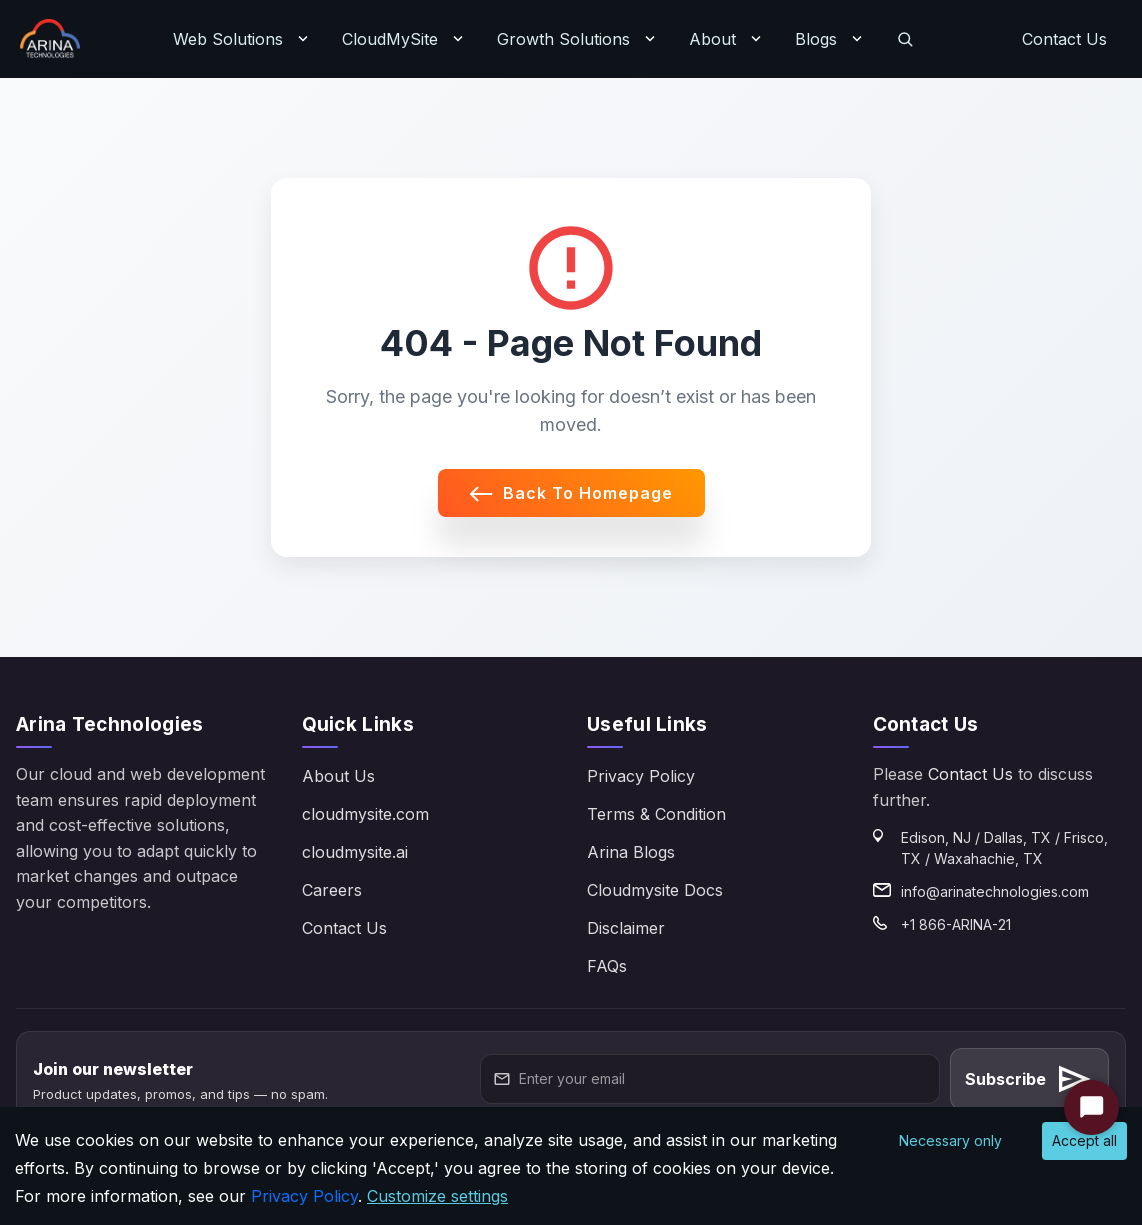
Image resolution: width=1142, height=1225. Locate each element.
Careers (332, 890)
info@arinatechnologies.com (995, 891)
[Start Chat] (1091, 1107)
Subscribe (1029, 1079)
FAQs (607, 966)
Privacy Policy (641, 776)
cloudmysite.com (365, 814)
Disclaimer (626, 928)
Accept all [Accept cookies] (1084, 1140)
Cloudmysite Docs (655, 890)
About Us (338, 776)
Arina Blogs (631, 852)
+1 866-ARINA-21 (956, 924)
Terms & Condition (656, 814)
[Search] (905, 39)
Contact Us (1064, 39)
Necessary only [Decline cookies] (950, 1140)
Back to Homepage (571, 493)
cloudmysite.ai (355, 852)
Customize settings (437, 1196)
